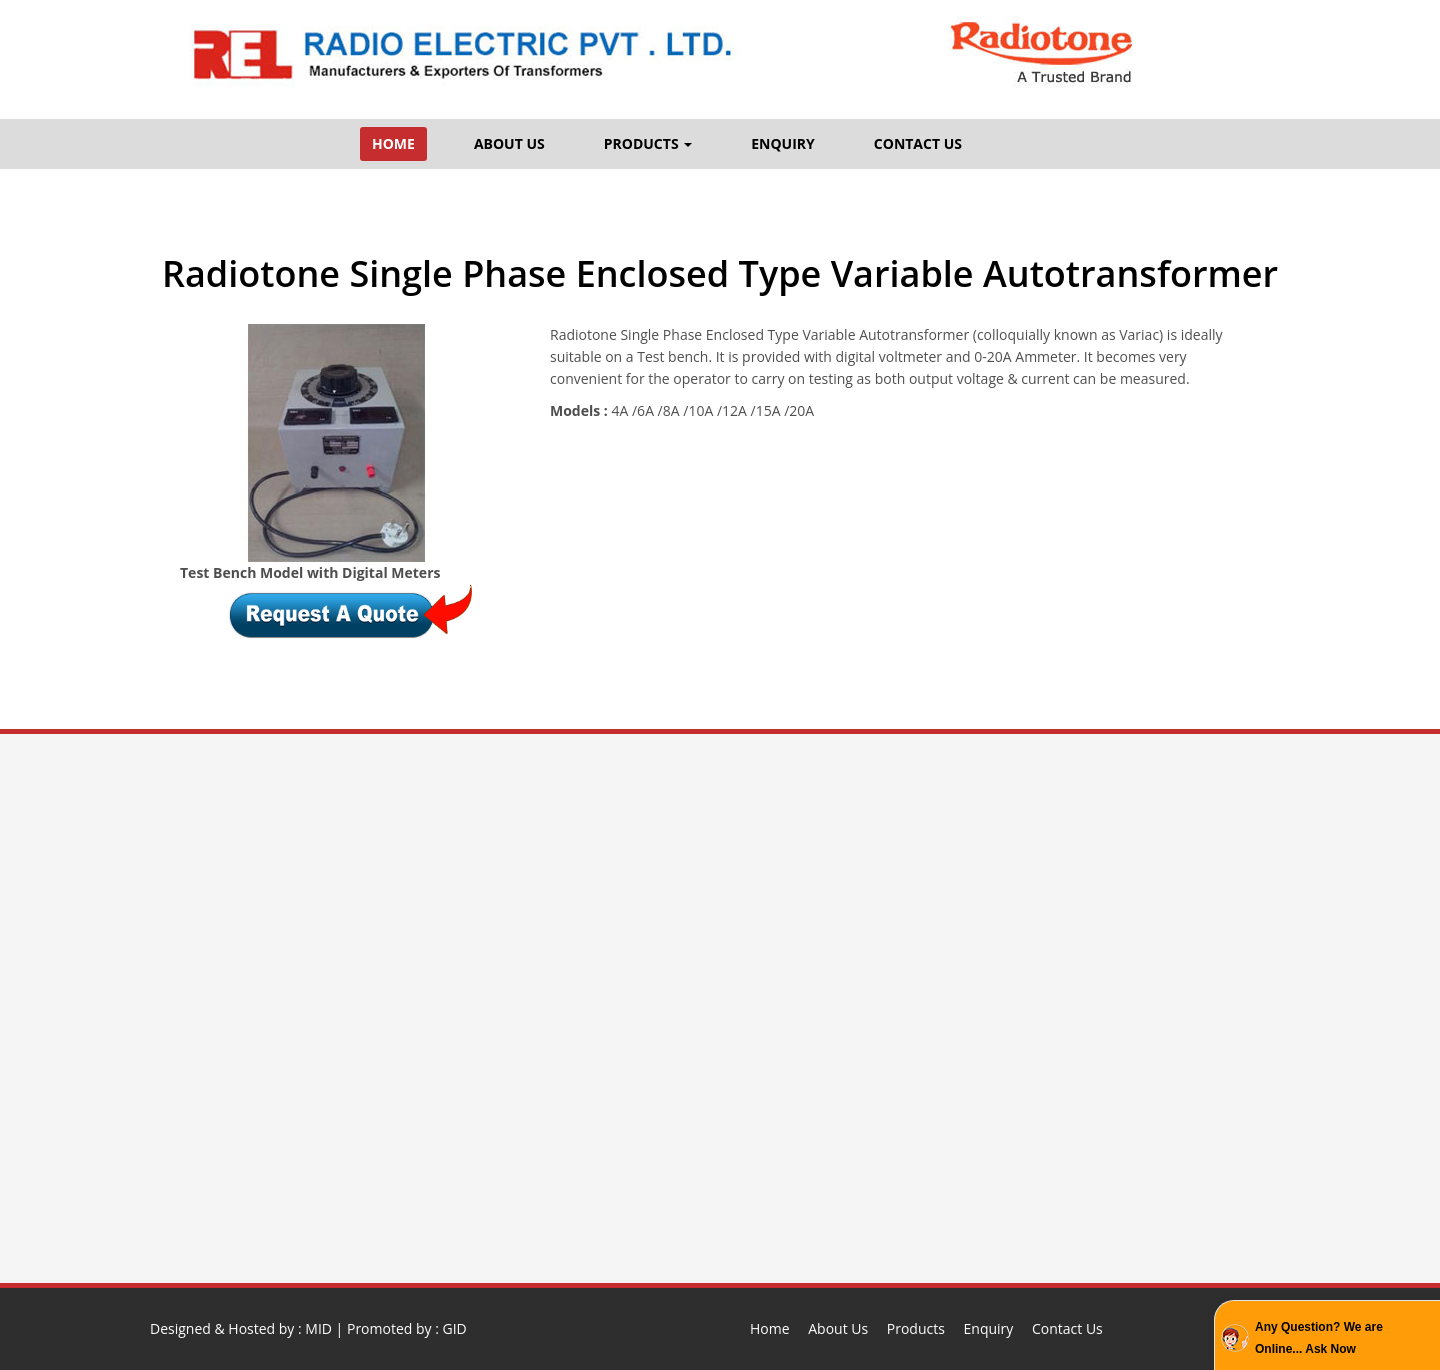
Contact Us (1067, 1328)
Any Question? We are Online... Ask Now (1319, 1338)
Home (770, 1328)
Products (916, 1328)
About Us (838, 1328)
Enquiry (989, 1328)
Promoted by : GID (407, 1328)
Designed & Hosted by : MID (241, 1328)
